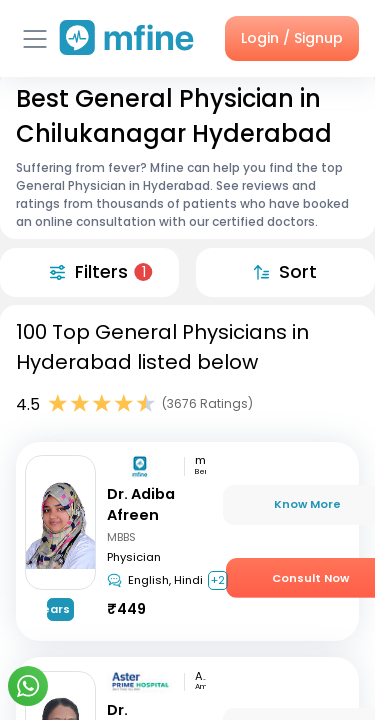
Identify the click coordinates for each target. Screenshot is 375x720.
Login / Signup (292, 38)
